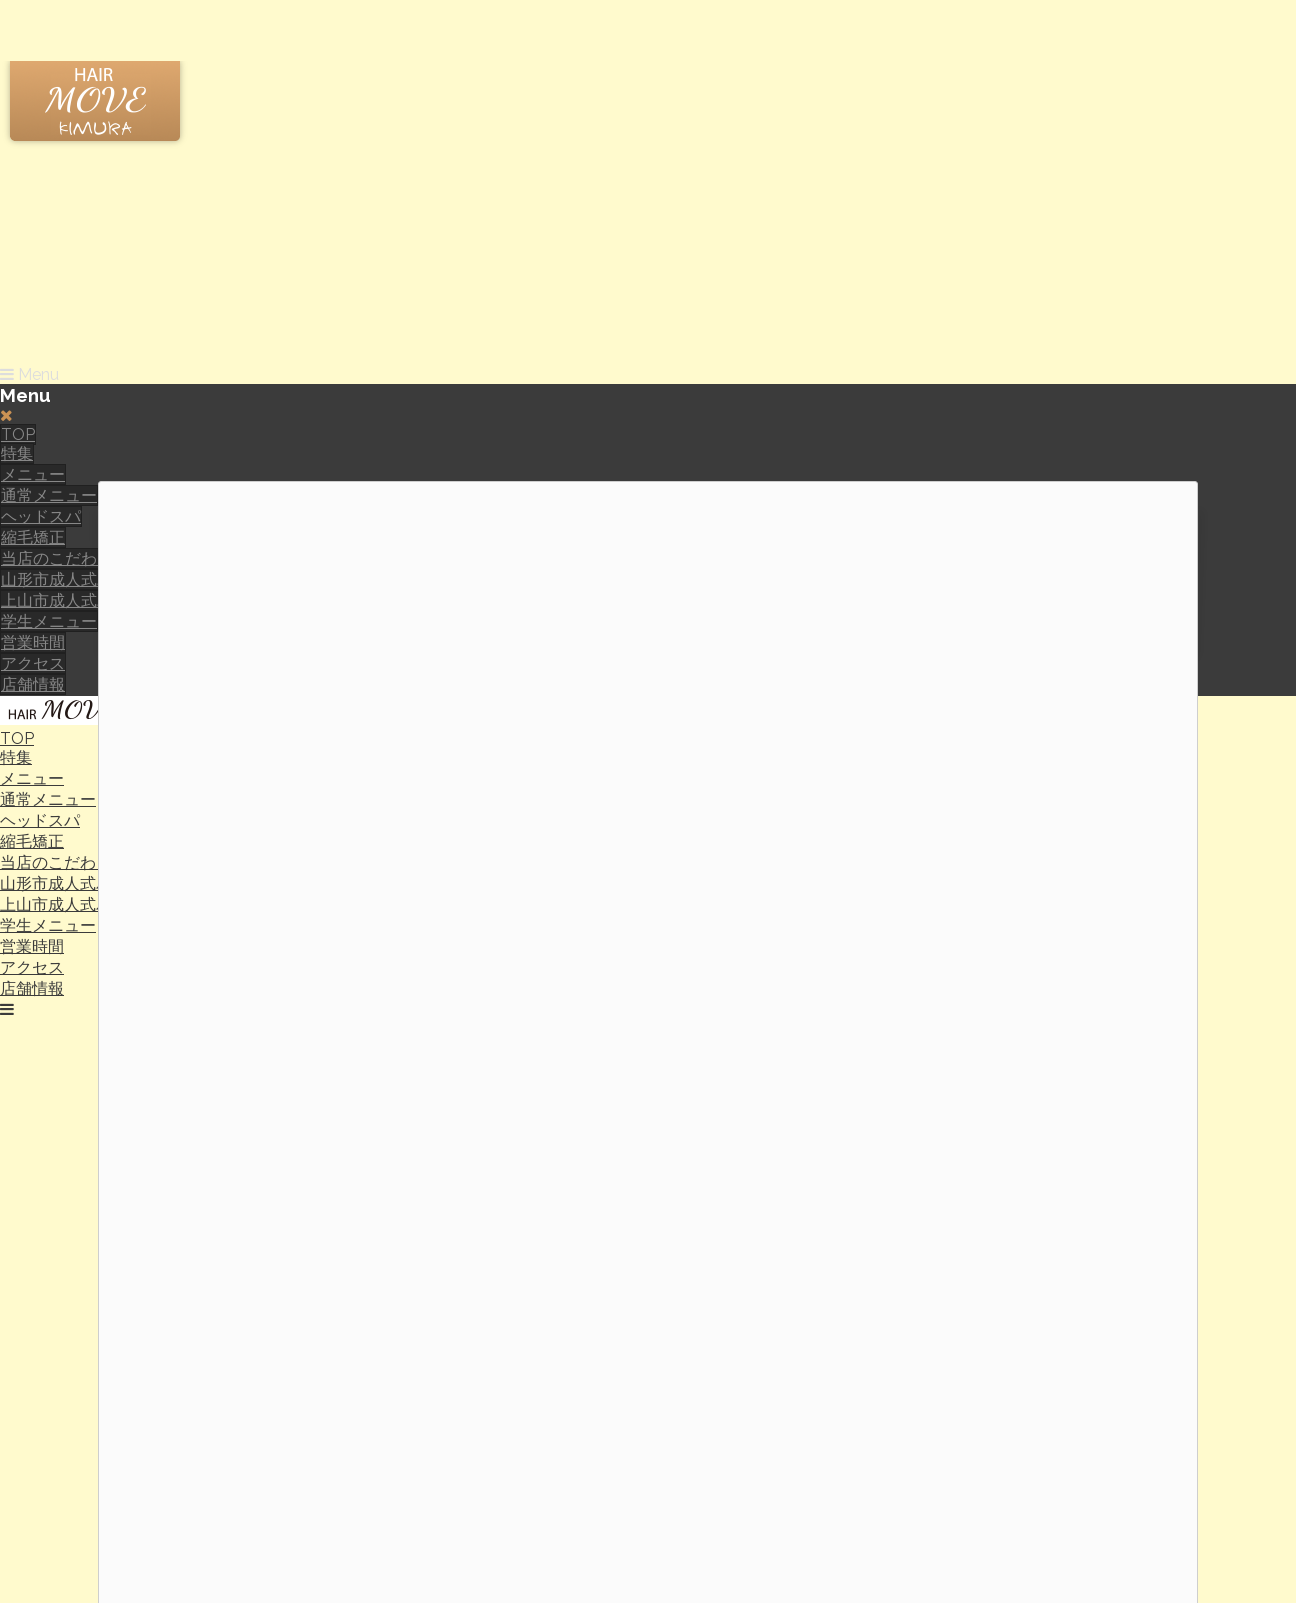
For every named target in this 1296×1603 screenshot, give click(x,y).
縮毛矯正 (33, 537)
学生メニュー (49, 621)
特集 (17, 453)
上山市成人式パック (73, 600)
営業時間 (33, 642)
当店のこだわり (57, 558)
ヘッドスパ (41, 516)
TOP (18, 434)
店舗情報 (33, 684)
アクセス (33, 663)
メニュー (33, 474)
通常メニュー (49, 495)
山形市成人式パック (73, 579)
